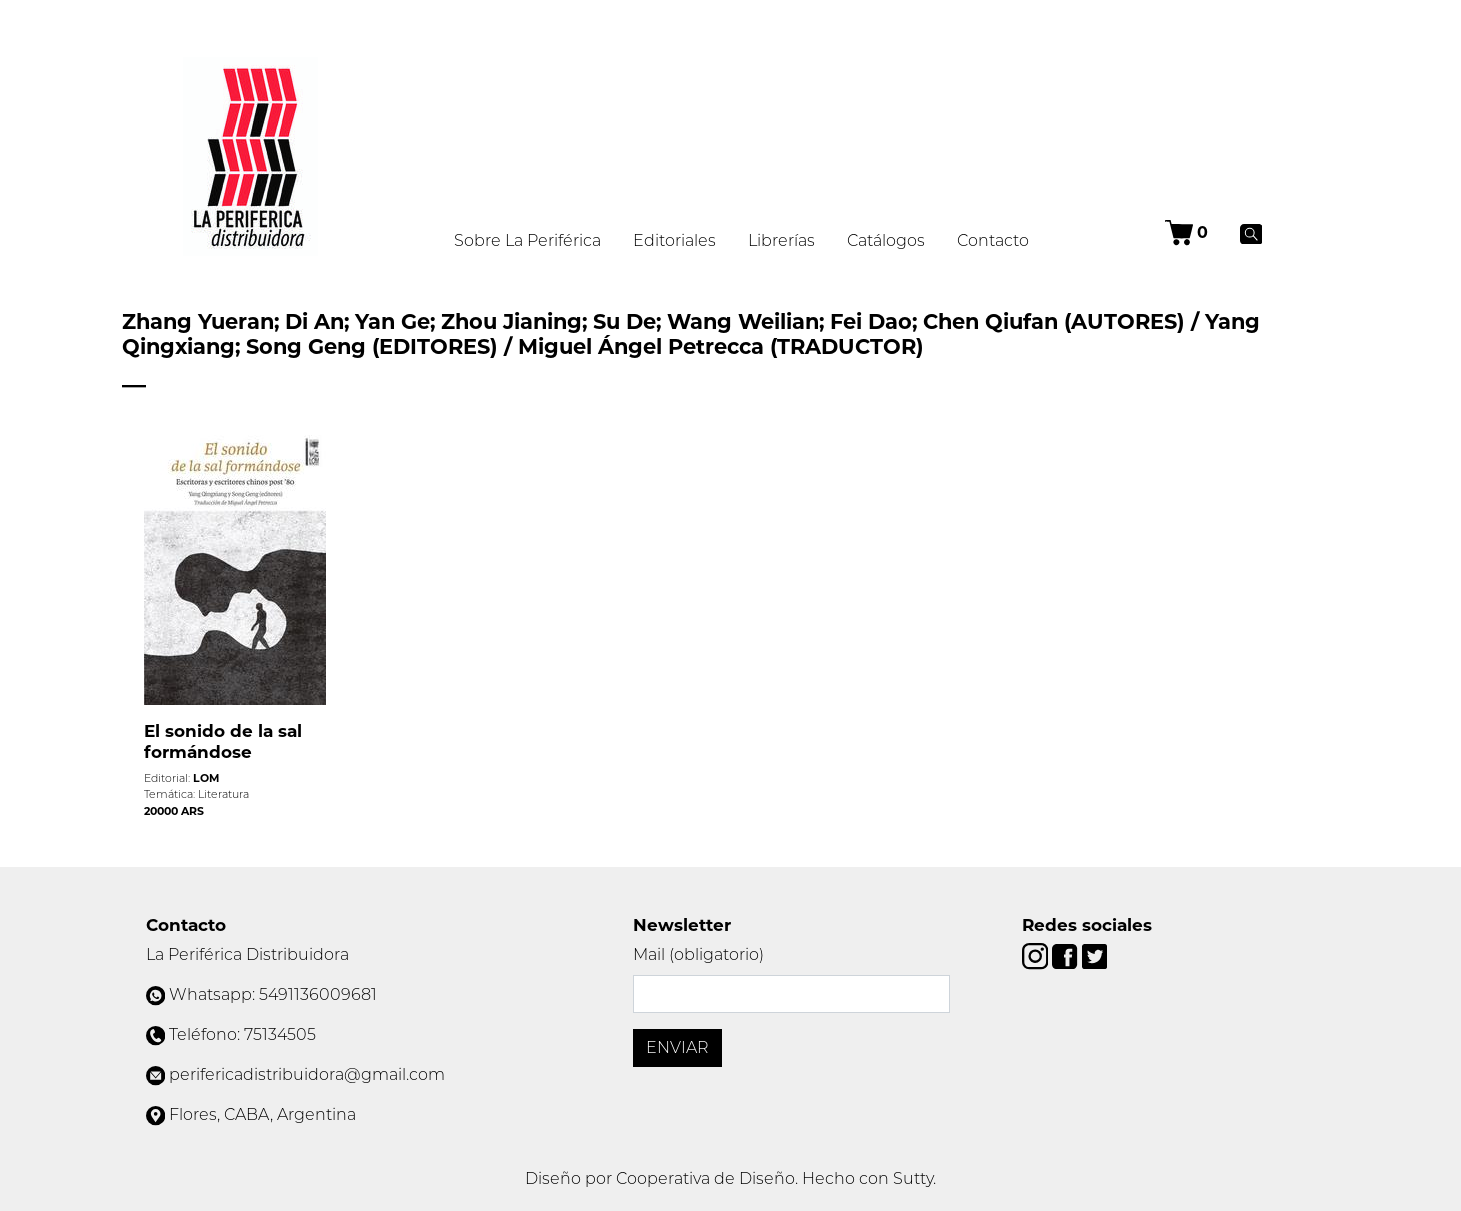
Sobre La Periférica (527, 240)
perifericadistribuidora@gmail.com (307, 1074)
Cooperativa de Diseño (705, 1178)
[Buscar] (1251, 233)
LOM (206, 778)
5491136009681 (318, 994)
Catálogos (886, 240)
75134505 (280, 1034)
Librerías (781, 240)
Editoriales (674, 240)
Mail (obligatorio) (698, 954)
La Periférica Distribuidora (247, 954)
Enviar (677, 1047)
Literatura (223, 794)
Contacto (993, 240)
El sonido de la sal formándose (223, 741)
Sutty (913, 1178)
